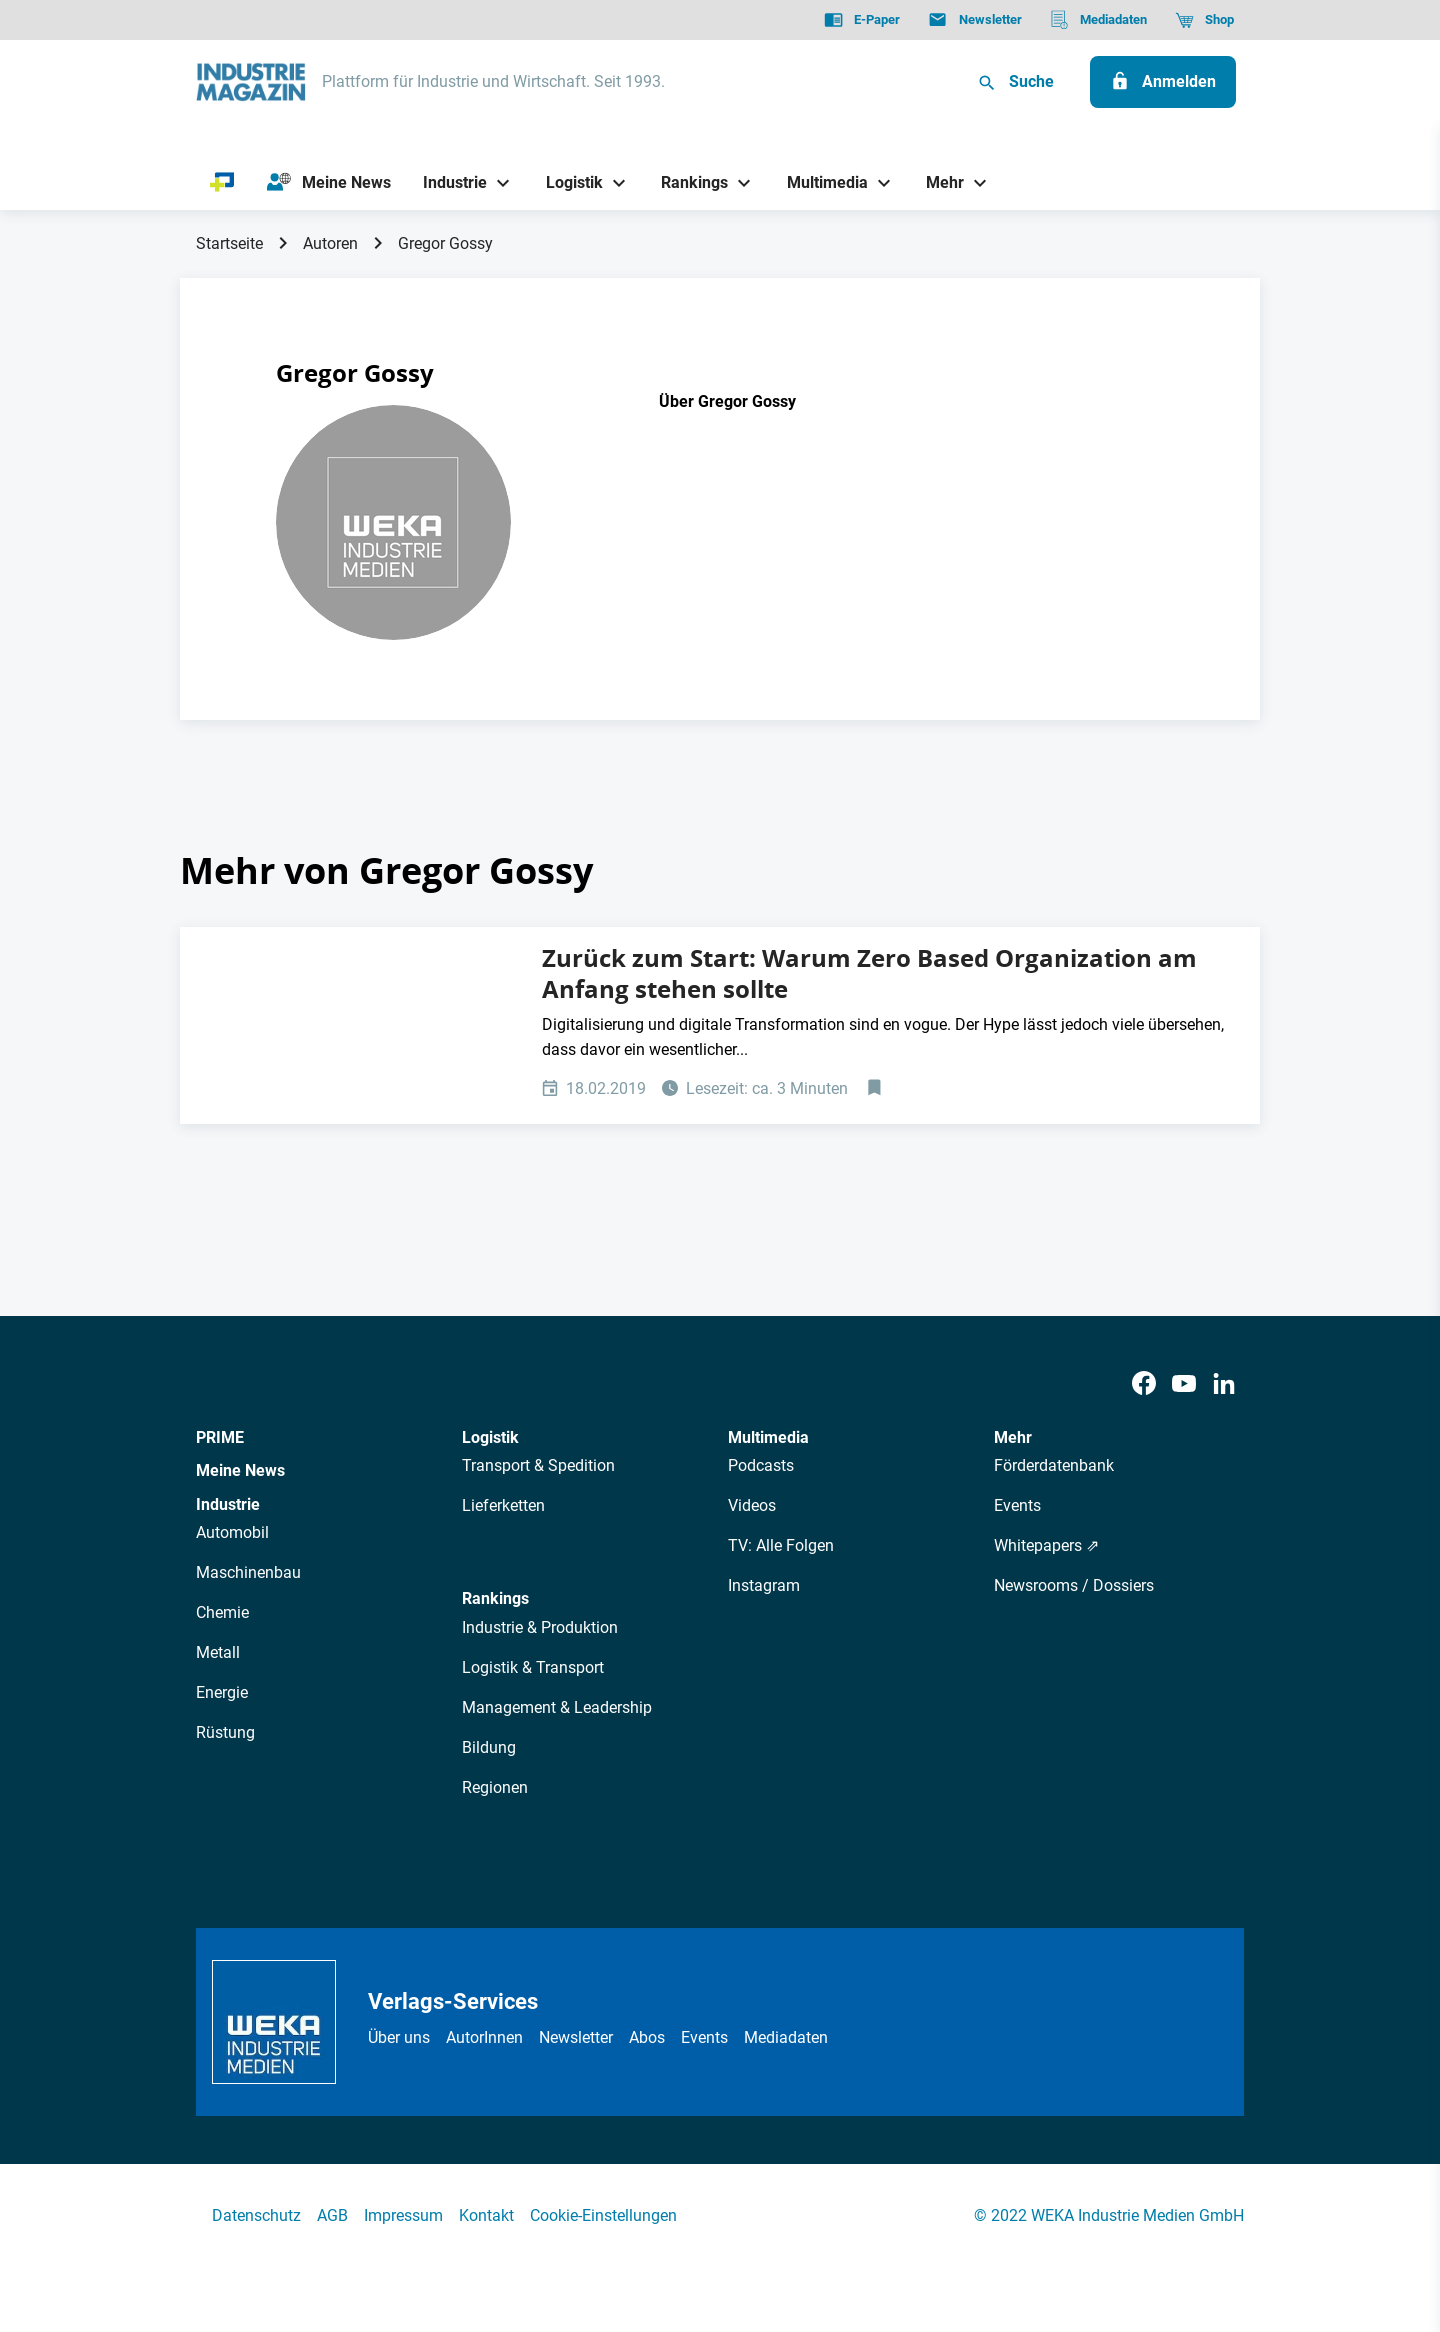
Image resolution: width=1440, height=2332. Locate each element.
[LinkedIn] (1224, 1384)
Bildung (489, 1747)
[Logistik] (566, 182)
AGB (332, 2215)
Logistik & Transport (533, 1667)
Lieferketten (503, 1505)
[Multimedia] (819, 182)
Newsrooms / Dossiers (1074, 1585)
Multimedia (768, 1437)
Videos (752, 1505)
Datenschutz (256, 2215)
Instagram (764, 1585)
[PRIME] (222, 183)
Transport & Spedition (538, 1465)
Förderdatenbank (1054, 1465)
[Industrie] (448, 182)
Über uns (399, 2037)
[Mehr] (938, 182)
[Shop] (1204, 20)
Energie (222, 1692)
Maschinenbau (248, 1572)
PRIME (220, 1437)
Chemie (222, 1612)
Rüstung (225, 1732)
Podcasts (761, 1465)
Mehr (1013, 1437)
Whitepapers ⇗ (1046, 1545)
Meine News (240, 1470)
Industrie (228, 1504)
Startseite (229, 243)
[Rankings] (687, 182)
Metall (218, 1652)
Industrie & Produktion (540, 1627)
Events (1017, 1505)
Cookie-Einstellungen (603, 2215)
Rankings (495, 1598)
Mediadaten (786, 2037)
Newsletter (576, 2037)
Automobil (232, 1532)
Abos (647, 2037)
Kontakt (486, 2215)
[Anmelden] (1163, 82)
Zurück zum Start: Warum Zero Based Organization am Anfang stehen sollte (869, 973)
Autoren (330, 243)
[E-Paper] (862, 20)
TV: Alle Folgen (781, 1545)
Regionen (495, 1787)
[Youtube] (1184, 1384)
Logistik (490, 1437)
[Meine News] (329, 183)
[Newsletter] (974, 20)
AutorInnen (484, 2037)
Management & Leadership (557, 1707)
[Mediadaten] (1098, 20)
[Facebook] (1144, 1384)
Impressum (403, 2215)
